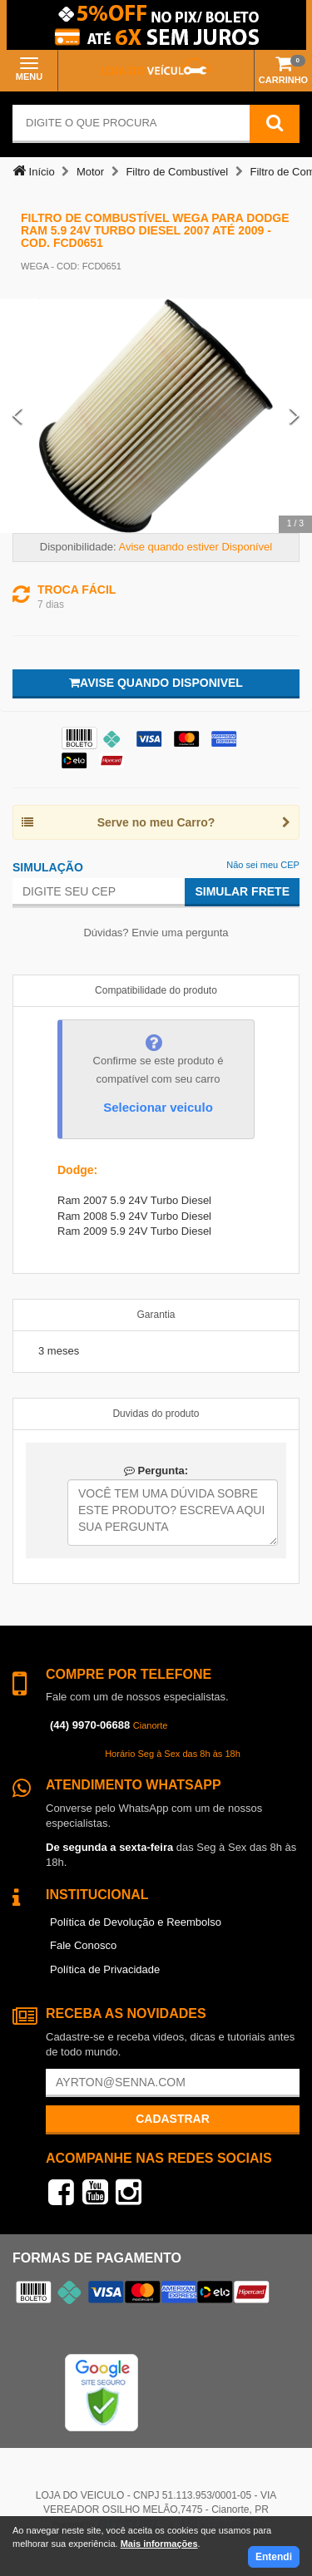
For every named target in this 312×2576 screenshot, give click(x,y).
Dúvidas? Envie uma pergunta (155, 932)
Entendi (273, 2557)
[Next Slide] (294, 416)
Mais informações (159, 2544)
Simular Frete (242, 891)
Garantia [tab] (155, 1314)
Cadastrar (173, 2118)
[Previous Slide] (17, 416)
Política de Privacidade (105, 1969)
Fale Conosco (83, 1945)
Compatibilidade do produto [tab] (156, 990)
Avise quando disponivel (156, 682)
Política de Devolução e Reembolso (135, 1922)
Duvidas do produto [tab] (155, 1413)
